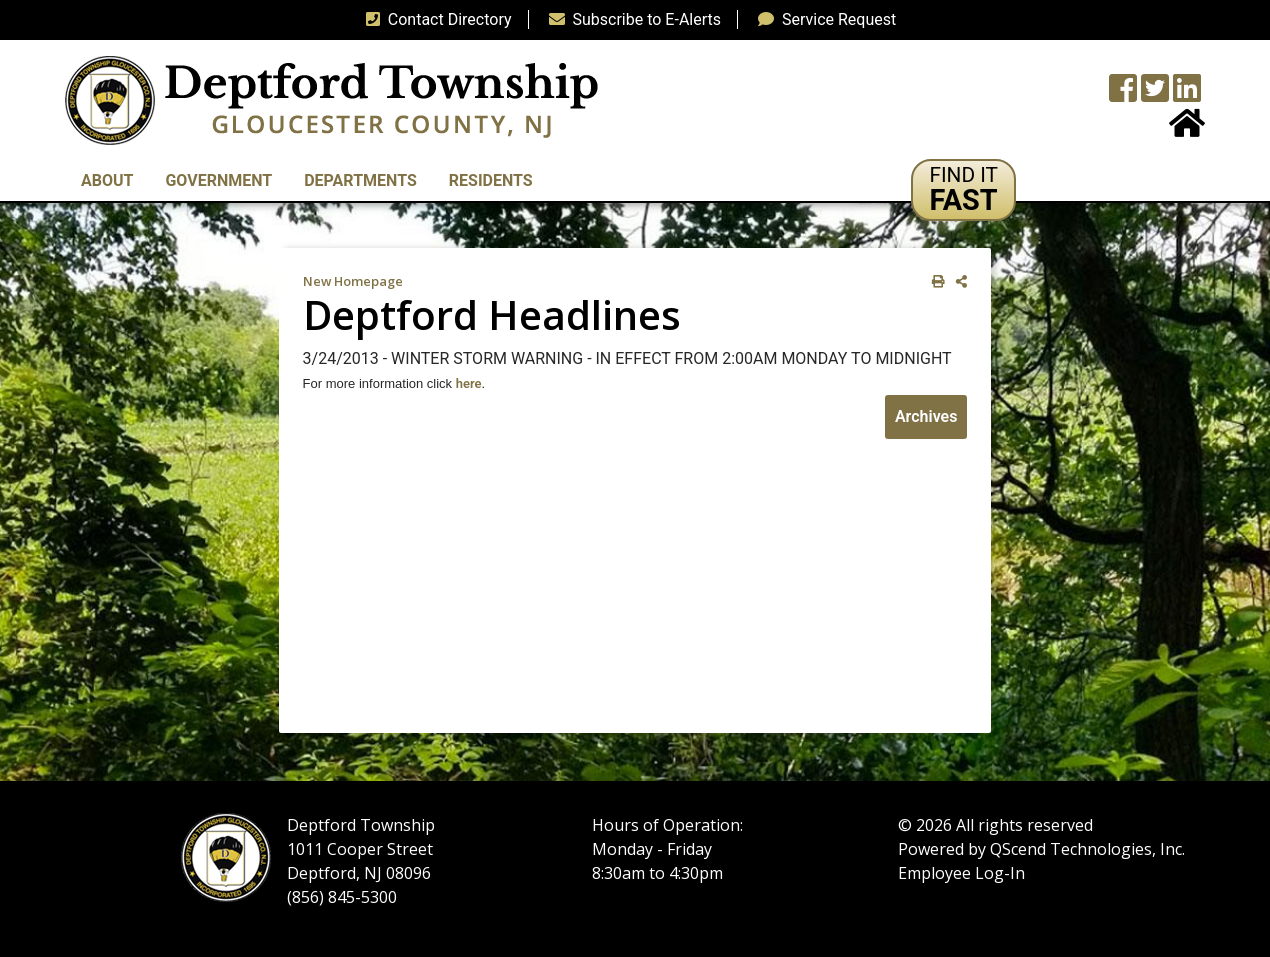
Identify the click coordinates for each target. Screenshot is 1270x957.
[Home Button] (1187, 129)
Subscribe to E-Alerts (631, 19)
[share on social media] (957, 281)
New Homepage (353, 281)
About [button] (107, 180)
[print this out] (934, 281)
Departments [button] (360, 180)
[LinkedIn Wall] (1187, 94)
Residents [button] (491, 180)
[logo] (331, 99)
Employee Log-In (961, 873)
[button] (963, 190)
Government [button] (218, 180)
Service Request (823, 19)
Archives (926, 416)
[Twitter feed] (1155, 94)
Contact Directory (435, 19)
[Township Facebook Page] (1123, 94)
